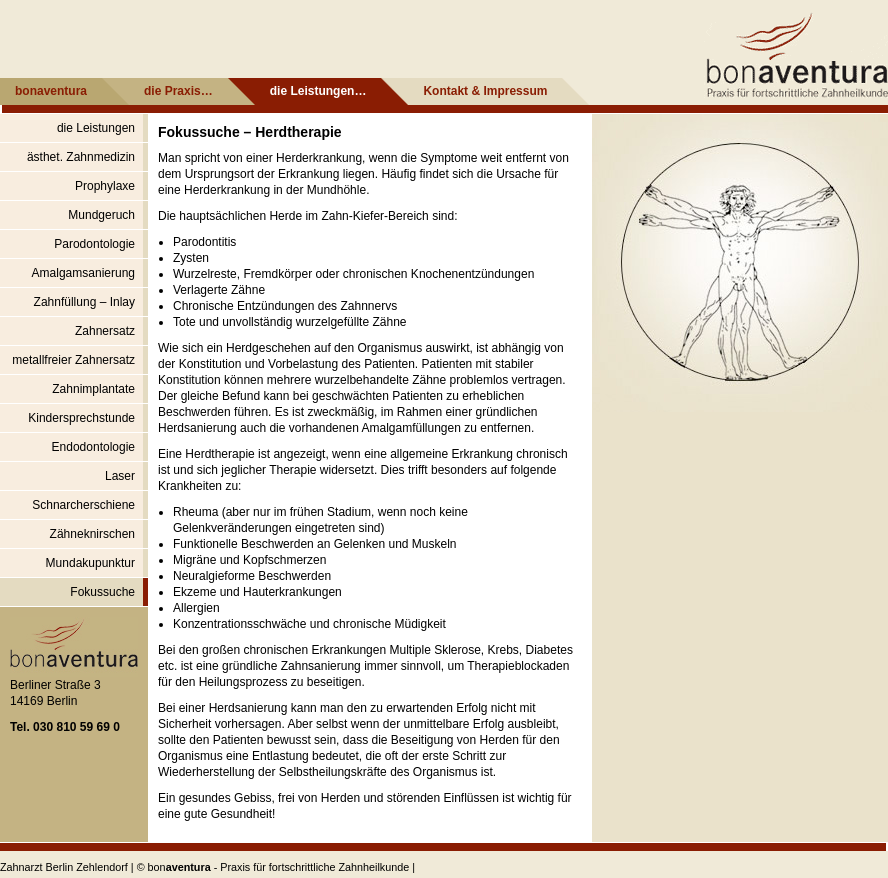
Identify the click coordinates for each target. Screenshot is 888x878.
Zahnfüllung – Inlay (84, 302)
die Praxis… (178, 91)
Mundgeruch (101, 215)
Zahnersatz (105, 331)
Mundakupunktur (90, 563)
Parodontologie (94, 244)
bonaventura (51, 91)
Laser (120, 476)
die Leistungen (96, 128)
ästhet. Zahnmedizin (81, 157)
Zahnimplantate (93, 389)
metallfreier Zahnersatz (73, 360)
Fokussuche (102, 592)
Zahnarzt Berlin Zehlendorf (64, 867)
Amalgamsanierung (83, 273)
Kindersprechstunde (81, 418)
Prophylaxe (105, 186)
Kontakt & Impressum (485, 91)
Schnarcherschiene (83, 505)
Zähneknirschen (92, 534)
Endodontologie (93, 447)
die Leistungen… (318, 91)
